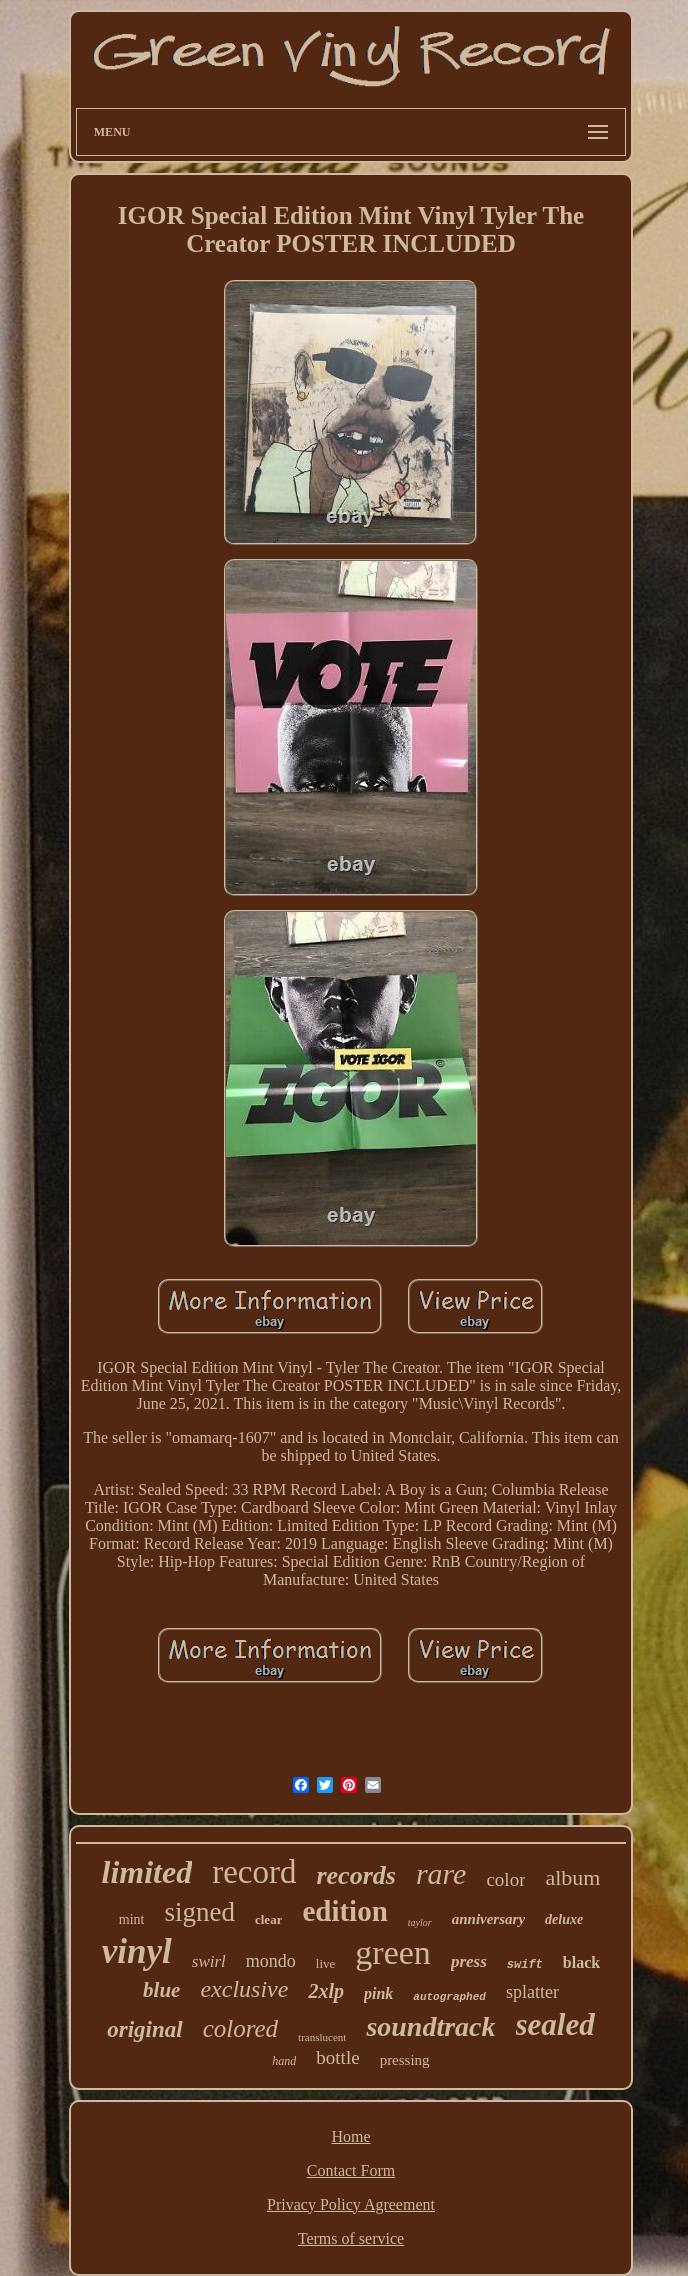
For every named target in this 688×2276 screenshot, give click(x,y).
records (355, 1875)
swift (525, 1965)
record (254, 1872)
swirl (209, 1961)
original (144, 2029)
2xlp (326, 1991)
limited (147, 1872)
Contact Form (351, 2170)
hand (284, 2061)
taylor (420, 1922)
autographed (449, 1997)
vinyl (137, 1951)
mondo (271, 1961)
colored (240, 2028)
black (581, 1962)
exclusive (244, 1989)
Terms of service (351, 2238)
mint (132, 1919)
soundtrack (430, 2026)
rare (441, 1873)
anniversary (488, 1919)
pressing (405, 2060)
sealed (555, 2024)
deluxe (564, 1919)
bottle (337, 2057)
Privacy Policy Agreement (351, 2204)
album (572, 1877)
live (326, 1963)
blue (161, 1990)
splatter (532, 1992)
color (505, 1879)
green (393, 1952)
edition (344, 1911)
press (469, 1961)
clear (268, 1919)
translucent (322, 2037)
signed (199, 1912)
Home (350, 2136)
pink (378, 1993)
